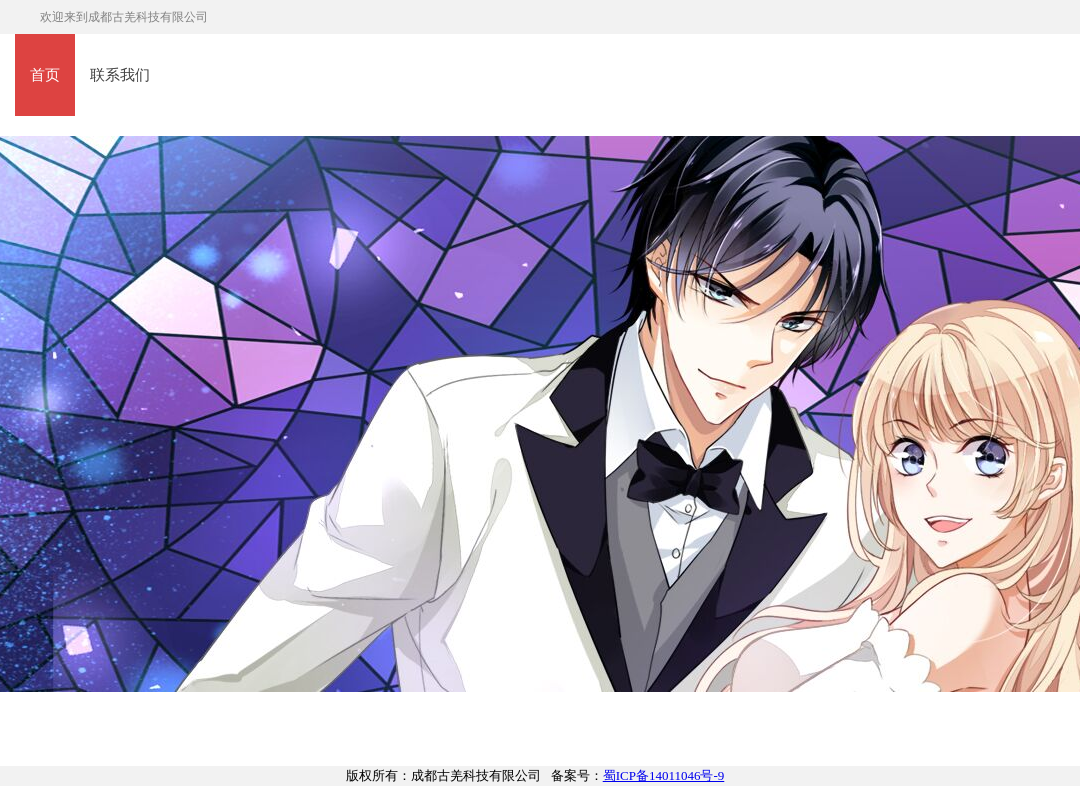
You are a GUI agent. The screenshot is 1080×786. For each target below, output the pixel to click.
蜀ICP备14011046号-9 (664, 775)
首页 (45, 75)
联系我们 (120, 75)
